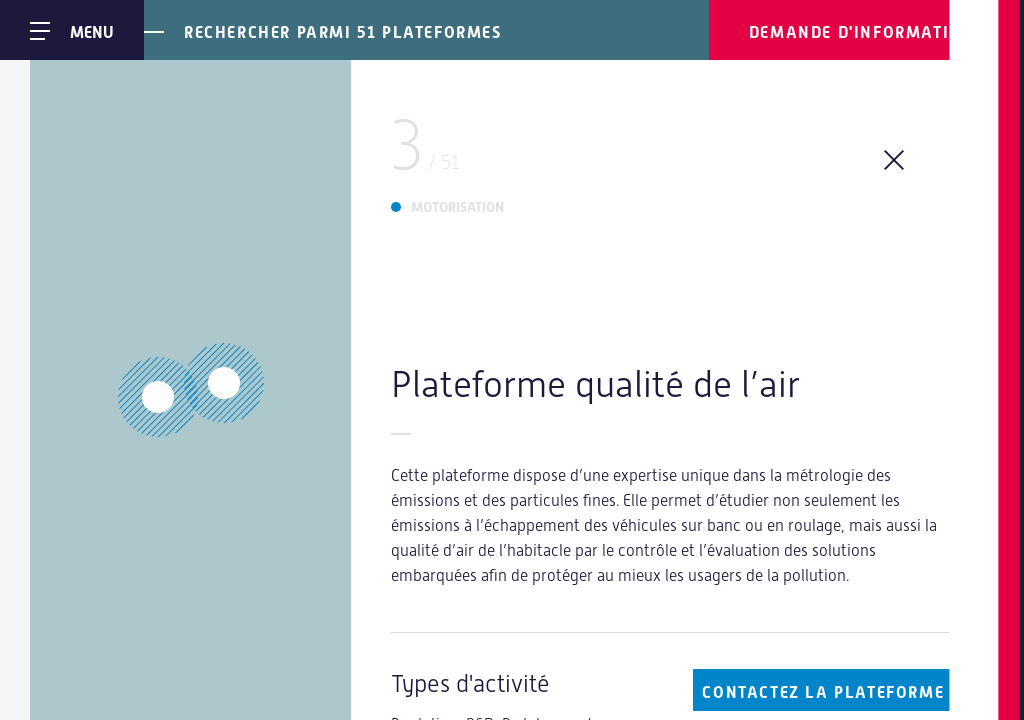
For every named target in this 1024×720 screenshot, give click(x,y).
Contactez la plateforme (823, 692)
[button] (224, 383)
